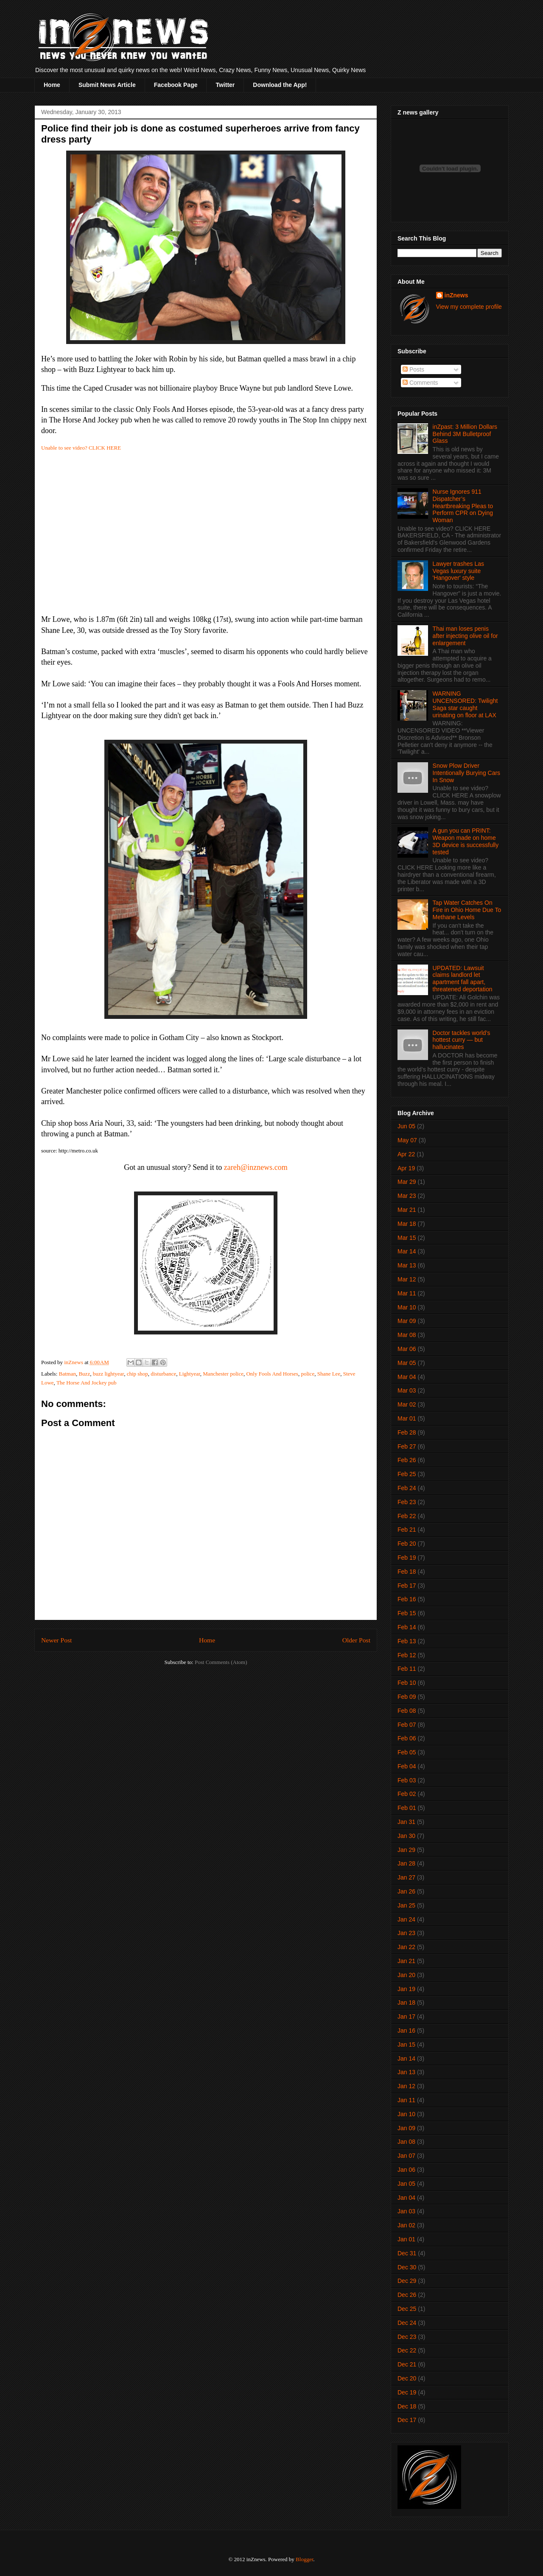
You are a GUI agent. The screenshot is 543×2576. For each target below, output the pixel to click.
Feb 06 (406, 1738)
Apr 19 (406, 1168)
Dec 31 (406, 2253)
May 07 (407, 1140)
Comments (420, 382)
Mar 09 (406, 1320)
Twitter (225, 84)
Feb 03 (406, 1780)
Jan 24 (406, 1919)
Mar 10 (406, 1307)
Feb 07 (406, 1724)
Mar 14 (406, 1251)
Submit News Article (107, 84)
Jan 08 (406, 2141)
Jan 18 (406, 2002)
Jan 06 (406, 2169)
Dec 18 (406, 2406)
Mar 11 (406, 1293)
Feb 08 (406, 1710)
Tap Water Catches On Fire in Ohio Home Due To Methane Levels (467, 909)
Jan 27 (406, 1877)
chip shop (137, 1374)
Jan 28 (406, 1863)
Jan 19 (406, 1989)
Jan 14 (406, 2058)
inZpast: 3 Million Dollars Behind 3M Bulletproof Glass (465, 434)
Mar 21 (406, 1209)
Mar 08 (406, 1334)
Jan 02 (406, 2225)
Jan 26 (406, 1891)
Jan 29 (406, 1849)
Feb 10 (406, 1682)
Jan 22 (406, 1947)
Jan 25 (406, 1905)
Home (52, 84)
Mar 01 (406, 1418)
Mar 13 (406, 1265)
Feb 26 (406, 1460)
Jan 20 (406, 1975)
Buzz (84, 1374)
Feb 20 (406, 1543)
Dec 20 (406, 2378)
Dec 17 (406, 2420)
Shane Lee (329, 1374)
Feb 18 (406, 1571)
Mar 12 (406, 1279)
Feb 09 (406, 1696)
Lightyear (189, 1374)
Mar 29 (406, 1181)
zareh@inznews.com (256, 1167)
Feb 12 (406, 1655)
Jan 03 (406, 2211)
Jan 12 (406, 2086)
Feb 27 (406, 1446)
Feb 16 (406, 1599)
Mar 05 (406, 1362)
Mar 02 (406, 1404)
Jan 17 (406, 2016)
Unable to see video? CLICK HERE (81, 448)
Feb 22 (406, 1516)
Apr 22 (406, 1154)
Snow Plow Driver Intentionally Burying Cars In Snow (467, 772)
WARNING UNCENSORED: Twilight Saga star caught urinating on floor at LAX (465, 704)
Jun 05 (406, 1126)
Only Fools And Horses (272, 1374)
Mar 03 (406, 1390)
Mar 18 (406, 1223)
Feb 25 (406, 1474)
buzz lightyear (108, 1374)
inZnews (456, 295)
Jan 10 (406, 2114)
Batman (67, 1374)
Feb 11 (406, 1668)
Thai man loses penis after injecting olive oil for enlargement (465, 635)
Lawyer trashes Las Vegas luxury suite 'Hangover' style (458, 571)
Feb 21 (406, 1529)
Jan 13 (406, 2072)
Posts (413, 369)
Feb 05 (406, 1752)
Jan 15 (406, 2044)
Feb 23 (406, 1502)
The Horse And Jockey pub (86, 1382)
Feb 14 (406, 1627)
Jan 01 (406, 2239)
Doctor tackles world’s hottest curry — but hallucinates (461, 1040)
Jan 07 (406, 2155)
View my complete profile (469, 306)
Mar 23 (406, 1195)
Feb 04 (406, 1766)
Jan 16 (406, 2030)
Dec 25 (406, 2308)
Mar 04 (406, 1376)
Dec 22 (406, 2350)
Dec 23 (406, 2336)
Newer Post (56, 1640)
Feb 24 (406, 1488)
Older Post (356, 1640)
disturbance (163, 1374)
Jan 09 (406, 2128)
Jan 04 (406, 2197)
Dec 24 (406, 2322)
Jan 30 (406, 1835)
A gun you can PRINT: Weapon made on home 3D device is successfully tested (466, 841)
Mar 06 (406, 1348)
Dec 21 (406, 2364)
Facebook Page (176, 84)
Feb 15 (406, 1613)
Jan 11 (406, 2100)
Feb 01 (406, 1807)
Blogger (304, 2559)
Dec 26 (406, 2294)
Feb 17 (406, 1585)
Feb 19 (406, 1557)
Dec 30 (406, 2267)
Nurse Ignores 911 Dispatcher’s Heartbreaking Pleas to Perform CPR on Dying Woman (463, 505)
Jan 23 (406, 1933)
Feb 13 (406, 1641)
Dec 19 (406, 2392)
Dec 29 (406, 2280)
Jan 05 (406, 2183)
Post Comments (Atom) (221, 1662)
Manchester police (223, 1374)
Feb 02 (406, 1793)
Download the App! (280, 84)
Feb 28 (406, 1432)
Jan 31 (406, 1821)
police (307, 1374)
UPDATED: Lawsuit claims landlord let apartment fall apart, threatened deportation (463, 979)
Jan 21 (406, 1961)
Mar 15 (406, 1237)
